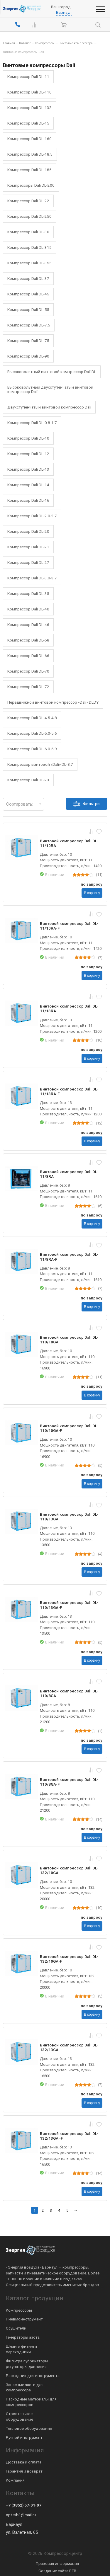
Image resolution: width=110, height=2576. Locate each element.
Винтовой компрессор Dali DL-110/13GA (69, 1516)
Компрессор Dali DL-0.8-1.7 (32, 422)
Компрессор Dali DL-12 (28, 453)
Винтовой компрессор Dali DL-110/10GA (69, 1339)
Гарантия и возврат (24, 2471)
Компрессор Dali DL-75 (28, 340)
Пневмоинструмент (24, 2319)
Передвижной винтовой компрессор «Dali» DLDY (53, 702)
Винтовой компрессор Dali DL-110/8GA (69, 1693)
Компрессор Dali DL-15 (28, 123)
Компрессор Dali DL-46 (28, 624)
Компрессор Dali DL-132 (29, 107)
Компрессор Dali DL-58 (28, 640)
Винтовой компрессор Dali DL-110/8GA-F (69, 1781)
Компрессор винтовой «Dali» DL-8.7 (40, 764)
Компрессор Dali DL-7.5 (28, 325)
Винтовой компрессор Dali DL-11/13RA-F (69, 1091)
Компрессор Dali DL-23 (28, 779)
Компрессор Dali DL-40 (28, 609)
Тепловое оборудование (29, 2428)
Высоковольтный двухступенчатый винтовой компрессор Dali (50, 389)
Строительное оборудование (19, 2416)
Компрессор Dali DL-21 (28, 547)
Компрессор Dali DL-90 (28, 356)
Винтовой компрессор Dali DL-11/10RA (69, 843)
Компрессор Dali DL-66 (28, 655)
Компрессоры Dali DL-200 (31, 185)
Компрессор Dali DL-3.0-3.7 (32, 578)
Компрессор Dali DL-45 (28, 294)
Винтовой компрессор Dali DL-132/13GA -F (69, 2136)
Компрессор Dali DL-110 (29, 92)
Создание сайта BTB (57, 2570)
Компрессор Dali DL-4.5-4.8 (32, 717)
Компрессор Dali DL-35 (28, 593)
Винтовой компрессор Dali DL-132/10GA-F (69, 1959)
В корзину (92, 893)
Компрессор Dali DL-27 (28, 562)
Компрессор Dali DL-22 (28, 200)
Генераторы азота (23, 2337)
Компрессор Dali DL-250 (29, 216)
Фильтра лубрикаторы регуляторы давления (27, 2364)
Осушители (16, 2328)
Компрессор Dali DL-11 (28, 76)
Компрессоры (19, 2310)
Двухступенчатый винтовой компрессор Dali (49, 407)
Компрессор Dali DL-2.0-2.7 (32, 515)
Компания (15, 2480)
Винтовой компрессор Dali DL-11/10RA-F (69, 925)
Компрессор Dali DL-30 (28, 231)
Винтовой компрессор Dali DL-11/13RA (69, 1008)
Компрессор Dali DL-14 (28, 484)
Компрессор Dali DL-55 (28, 309)
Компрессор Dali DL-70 (28, 671)
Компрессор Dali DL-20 (28, 531)
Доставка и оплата (23, 2462)
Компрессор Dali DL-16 (28, 500)
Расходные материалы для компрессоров (31, 2402)
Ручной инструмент (24, 2437)
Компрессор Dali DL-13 (28, 469)
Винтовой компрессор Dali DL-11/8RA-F (69, 1256)
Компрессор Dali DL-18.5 (30, 154)
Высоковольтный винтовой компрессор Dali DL (51, 371)
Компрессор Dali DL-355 (29, 263)
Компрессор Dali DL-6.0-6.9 (32, 748)
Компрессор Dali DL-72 (28, 686)
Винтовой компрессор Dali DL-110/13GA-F (69, 1604)
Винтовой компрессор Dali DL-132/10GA (69, 1870)
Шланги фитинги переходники (21, 2349)
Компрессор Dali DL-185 (29, 169)
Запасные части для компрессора (24, 2387)
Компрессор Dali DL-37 (28, 278)
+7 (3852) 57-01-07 (23, 2505)
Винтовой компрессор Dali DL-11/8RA (69, 1174)
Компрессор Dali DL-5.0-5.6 (32, 733)
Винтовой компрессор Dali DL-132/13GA (69, 2047)
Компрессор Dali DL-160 (29, 138)
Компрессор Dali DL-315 (29, 247)
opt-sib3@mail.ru (21, 2514)
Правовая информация (57, 2563)
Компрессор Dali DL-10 (28, 438)
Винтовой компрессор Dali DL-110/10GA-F (69, 1428)
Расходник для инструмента (33, 2375)
